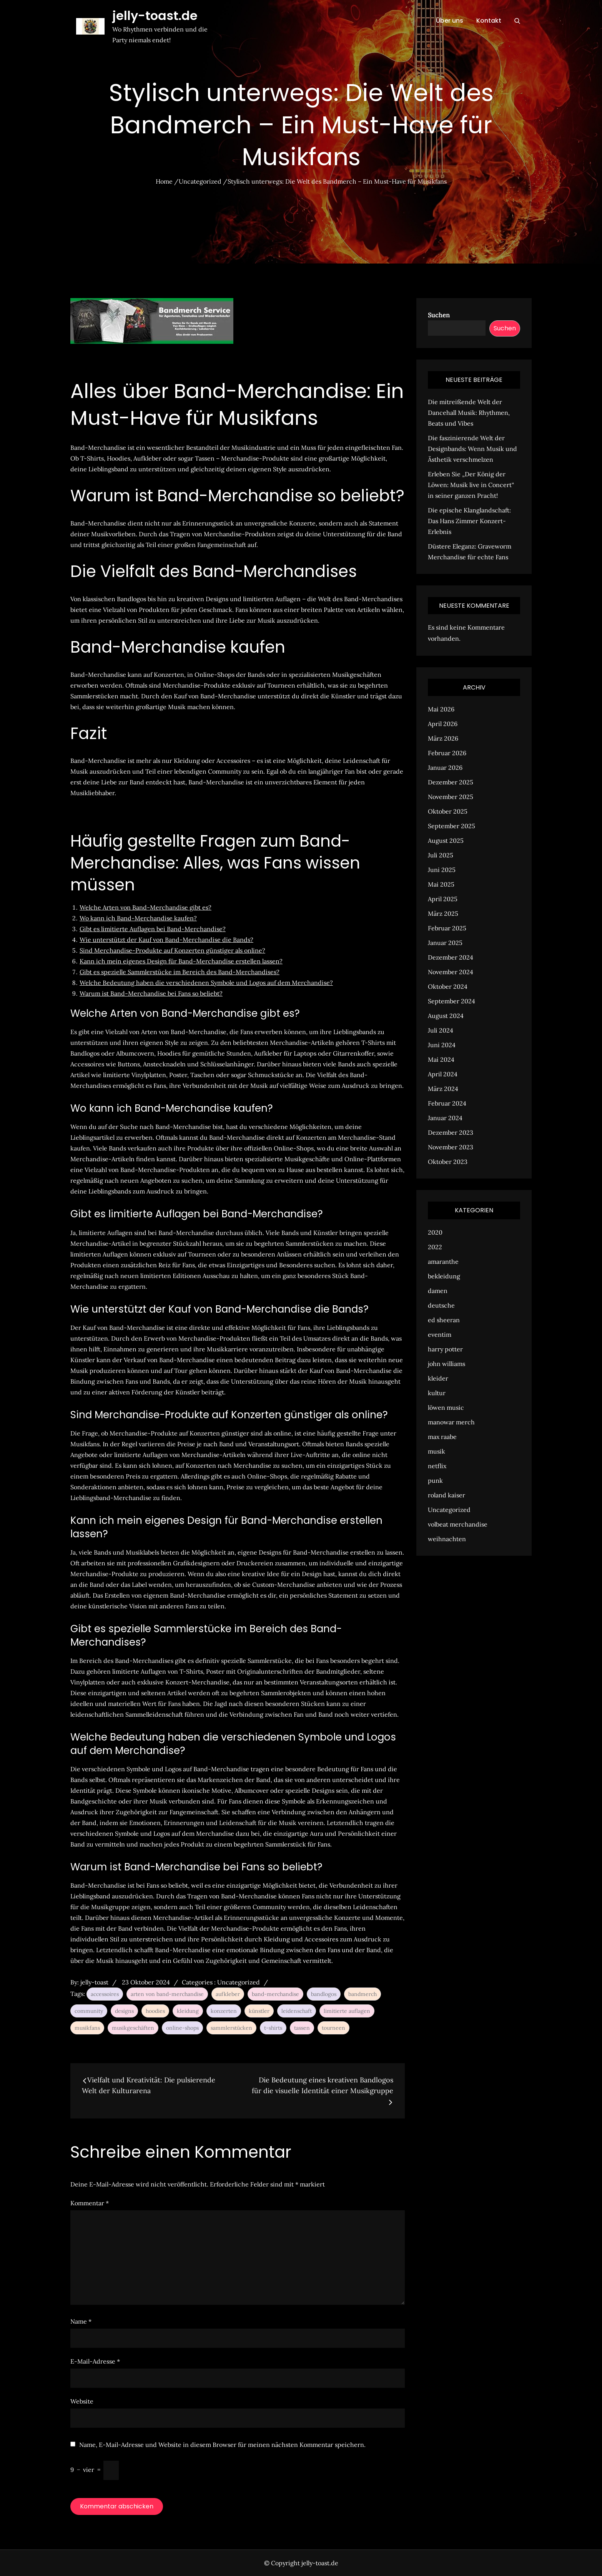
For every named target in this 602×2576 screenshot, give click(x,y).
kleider (438, 1378)
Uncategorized (238, 1982)
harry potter (445, 1349)
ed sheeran (444, 1320)
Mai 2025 (441, 884)
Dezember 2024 (450, 957)
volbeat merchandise (457, 1524)
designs (124, 2010)
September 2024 (451, 1001)
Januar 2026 (445, 767)
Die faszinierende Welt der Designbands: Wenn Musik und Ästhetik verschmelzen (472, 448)
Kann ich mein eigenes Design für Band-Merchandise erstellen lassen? (181, 961)
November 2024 (450, 972)
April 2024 (442, 1074)
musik (436, 1451)
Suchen (439, 315)
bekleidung (444, 1276)
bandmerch (362, 1994)
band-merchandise (275, 1994)
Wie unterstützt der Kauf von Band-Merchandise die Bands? (166, 939)
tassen (302, 2027)
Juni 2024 (442, 1045)
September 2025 (451, 826)
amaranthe (443, 1261)
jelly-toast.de (155, 15)
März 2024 (443, 1088)
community (89, 2010)
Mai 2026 (441, 709)
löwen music (446, 1407)
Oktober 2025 (447, 811)
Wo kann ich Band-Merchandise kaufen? (138, 918)
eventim (439, 1334)
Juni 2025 (442, 870)
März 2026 (443, 738)
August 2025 (446, 840)
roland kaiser (446, 1495)
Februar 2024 (447, 1103)
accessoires (105, 1994)
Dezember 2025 (450, 782)
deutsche (441, 1305)
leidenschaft (296, 2010)
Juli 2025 (440, 855)
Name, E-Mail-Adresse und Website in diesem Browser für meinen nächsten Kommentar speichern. (222, 2445)
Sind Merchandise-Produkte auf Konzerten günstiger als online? (172, 950)
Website (81, 2401)
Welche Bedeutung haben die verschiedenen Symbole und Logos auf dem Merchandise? (206, 982)
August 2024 (446, 1015)
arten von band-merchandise (167, 1994)
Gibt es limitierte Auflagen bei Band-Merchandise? (153, 929)
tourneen (333, 2027)
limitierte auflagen (347, 2010)
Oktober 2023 (447, 1161)
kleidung (188, 2010)
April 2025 (442, 899)
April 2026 (442, 724)
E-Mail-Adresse (95, 2361)
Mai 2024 (441, 1059)
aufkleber (228, 1994)
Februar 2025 (447, 928)
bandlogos (323, 1994)
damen (437, 1291)
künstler (259, 2010)
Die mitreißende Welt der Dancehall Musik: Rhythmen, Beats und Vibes (469, 412)
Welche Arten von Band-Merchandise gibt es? (145, 907)
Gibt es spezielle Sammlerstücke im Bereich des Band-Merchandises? (179, 972)
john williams (446, 1364)
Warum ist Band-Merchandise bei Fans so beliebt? (151, 993)
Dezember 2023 (450, 1132)
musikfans (87, 2027)
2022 (435, 1247)
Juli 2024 (440, 1030)
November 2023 (450, 1147)
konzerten (224, 2010)
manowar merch (451, 1422)
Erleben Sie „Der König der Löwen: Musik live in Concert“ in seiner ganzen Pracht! (471, 484)
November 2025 (450, 797)
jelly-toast (94, 1982)
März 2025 (443, 913)
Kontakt (488, 20)
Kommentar (89, 2203)
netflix (437, 1466)
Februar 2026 (447, 753)
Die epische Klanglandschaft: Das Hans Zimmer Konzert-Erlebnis (469, 520)
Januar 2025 (445, 943)
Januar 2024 (445, 1118)
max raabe (442, 1437)
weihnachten (447, 1539)
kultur (437, 1393)
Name (80, 2321)
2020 (435, 1232)
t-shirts (273, 2027)
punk (435, 1480)
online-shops (182, 2027)
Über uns (449, 20)
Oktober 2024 (447, 986)
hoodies (155, 2010)
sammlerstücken (231, 2027)
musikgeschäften (133, 2027)
